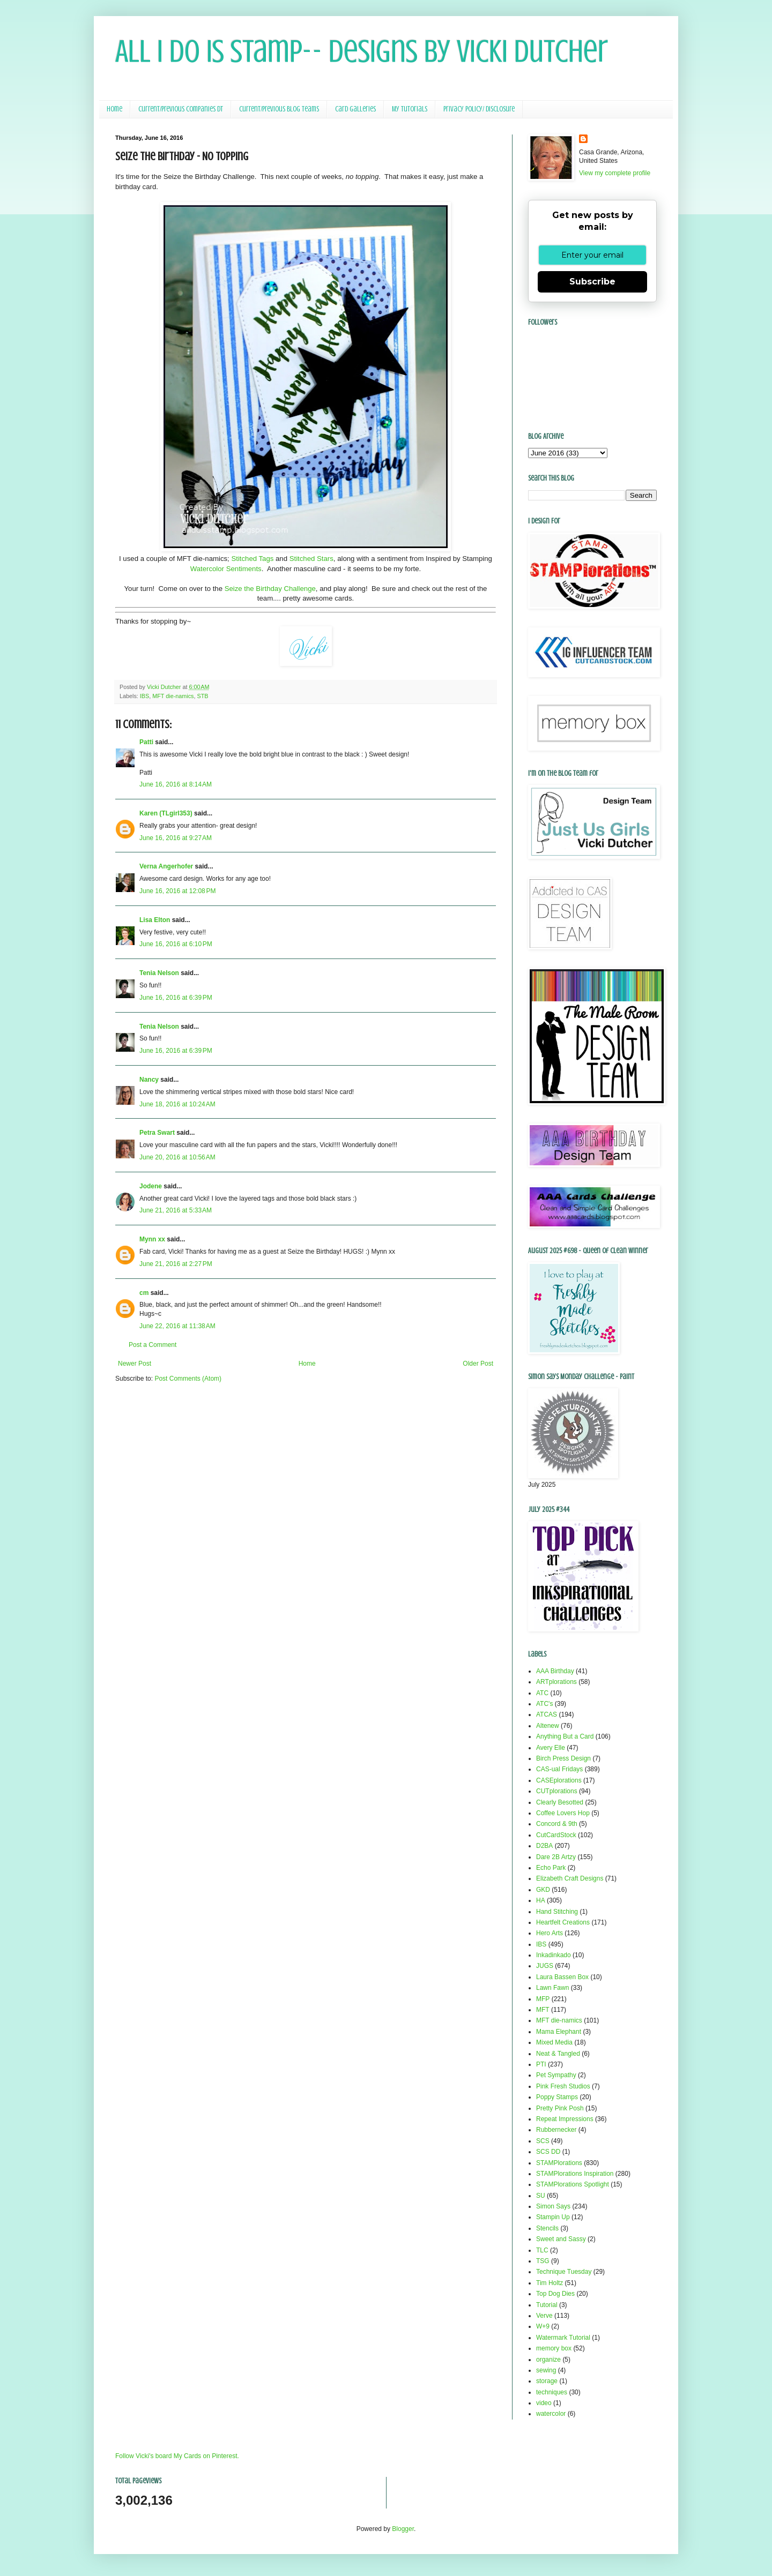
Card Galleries (355, 109)
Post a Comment (152, 1345)
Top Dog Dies (555, 2293)
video (544, 2403)
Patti (146, 742)
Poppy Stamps (557, 2097)
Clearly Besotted (559, 1802)
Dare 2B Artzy (556, 1857)
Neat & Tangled (558, 2053)
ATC (542, 1693)
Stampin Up (553, 2217)
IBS (144, 696)
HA (540, 1900)
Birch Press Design (563, 1758)
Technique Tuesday (563, 2271)
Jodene (150, 1186)
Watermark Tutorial (563, 2337)
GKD (543, 1889)
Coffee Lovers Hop (563, 1813)
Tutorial (547, 2305)
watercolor (551, 2413)
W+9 (543, 2326)
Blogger (403, 2529)
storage (547, 2381)
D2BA (544, 1845)
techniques (551, 2392)
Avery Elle (550, 1747)
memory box (553, 2348)
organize (548, 2359)
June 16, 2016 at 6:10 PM (175, 944)
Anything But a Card (564, 1736)
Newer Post (134, 1363)
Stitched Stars (311, 559)
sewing (546, 2370)
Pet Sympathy (556, 2075)
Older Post (478, 1363)
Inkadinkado (553, 1955)
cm (144, 1293)
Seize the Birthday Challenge (270, 589)
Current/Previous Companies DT (180, 109)
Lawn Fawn (552, 1987)
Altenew (547, 1725)
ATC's (544, 1704)
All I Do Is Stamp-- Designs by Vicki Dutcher (361, 51)
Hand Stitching (557, 1911)
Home (114, 109)
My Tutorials (409, 109)
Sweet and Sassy (561, 2239)
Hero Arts (549, 1933)
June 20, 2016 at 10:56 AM (177, 1157)
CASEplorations (559, 1780)
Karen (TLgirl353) (165, 813)
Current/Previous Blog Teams (279, 109)
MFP (543, 1999)
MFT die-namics (173, 696)
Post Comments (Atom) (187, 1378)
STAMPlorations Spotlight (572, 2184)
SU (540, 2195)
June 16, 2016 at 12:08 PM (177, 891)
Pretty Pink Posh (560, 2108)
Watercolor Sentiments (226, 569)
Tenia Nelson (159, 973)
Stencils (547, 2228)
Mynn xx (152, 1239)
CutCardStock (556, 1835)
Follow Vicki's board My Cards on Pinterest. (177, 2456)
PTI (541, 2064)
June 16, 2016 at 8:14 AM (175, 784)
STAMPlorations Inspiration (575, 2173)
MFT (543, 2009)
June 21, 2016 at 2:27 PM (175, 1264)
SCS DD (548, 2151)
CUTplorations (556, 1791)
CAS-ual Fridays (559, 1769)
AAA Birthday (555, 1671)
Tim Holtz (549, 2283)
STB (202, 696)
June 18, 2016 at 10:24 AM (177, 1104)
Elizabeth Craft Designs (569, 1878)
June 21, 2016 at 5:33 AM (175, 1210)
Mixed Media (554, 2042)
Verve (544, 2315)
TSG (543, 2261)
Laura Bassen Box (562, 1977)
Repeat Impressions (564, 2119)
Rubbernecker (556, 2129)
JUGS (544, 1966)
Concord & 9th (556, 1824)
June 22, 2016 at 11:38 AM (177, 1326)
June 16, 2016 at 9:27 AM (175, 838)
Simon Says (553, 2206)
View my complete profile (614, 173)
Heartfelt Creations (563, 1922)
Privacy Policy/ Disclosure (479, 109)
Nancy (149, 1079)
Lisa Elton (154, 920)
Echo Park (551, 1867)
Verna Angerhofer (166, 866)
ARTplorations (556, 1682)
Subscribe (592, 281)
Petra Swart (157, 1132)
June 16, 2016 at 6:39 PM (175, 997)
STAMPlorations (559, 2163)
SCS (543, 2141)
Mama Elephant (558, 2031)
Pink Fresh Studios (563, 2086)
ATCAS (546, 1714)
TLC (542, 2250)
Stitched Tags (252, 559)
